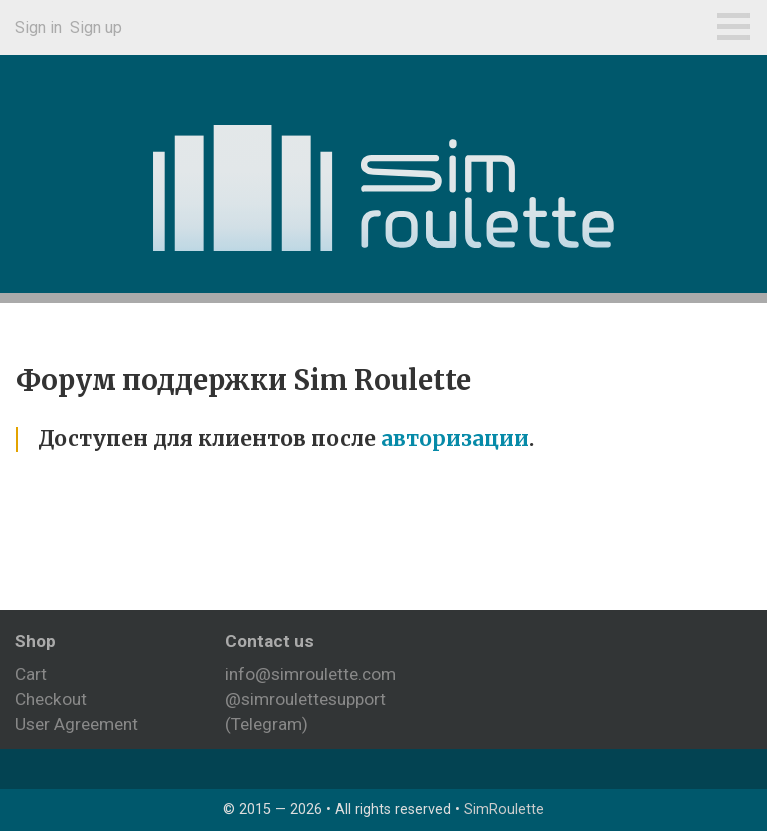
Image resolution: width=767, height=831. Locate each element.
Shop (35, 641)
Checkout (51, 699)
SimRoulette (504, 809)
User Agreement (76, 724)
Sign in (38, 27)
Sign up (96, 27)
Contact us (269, 641)
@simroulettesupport (305, 699)
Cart (31, 674)
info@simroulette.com (310, 674)
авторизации (455, 439)
